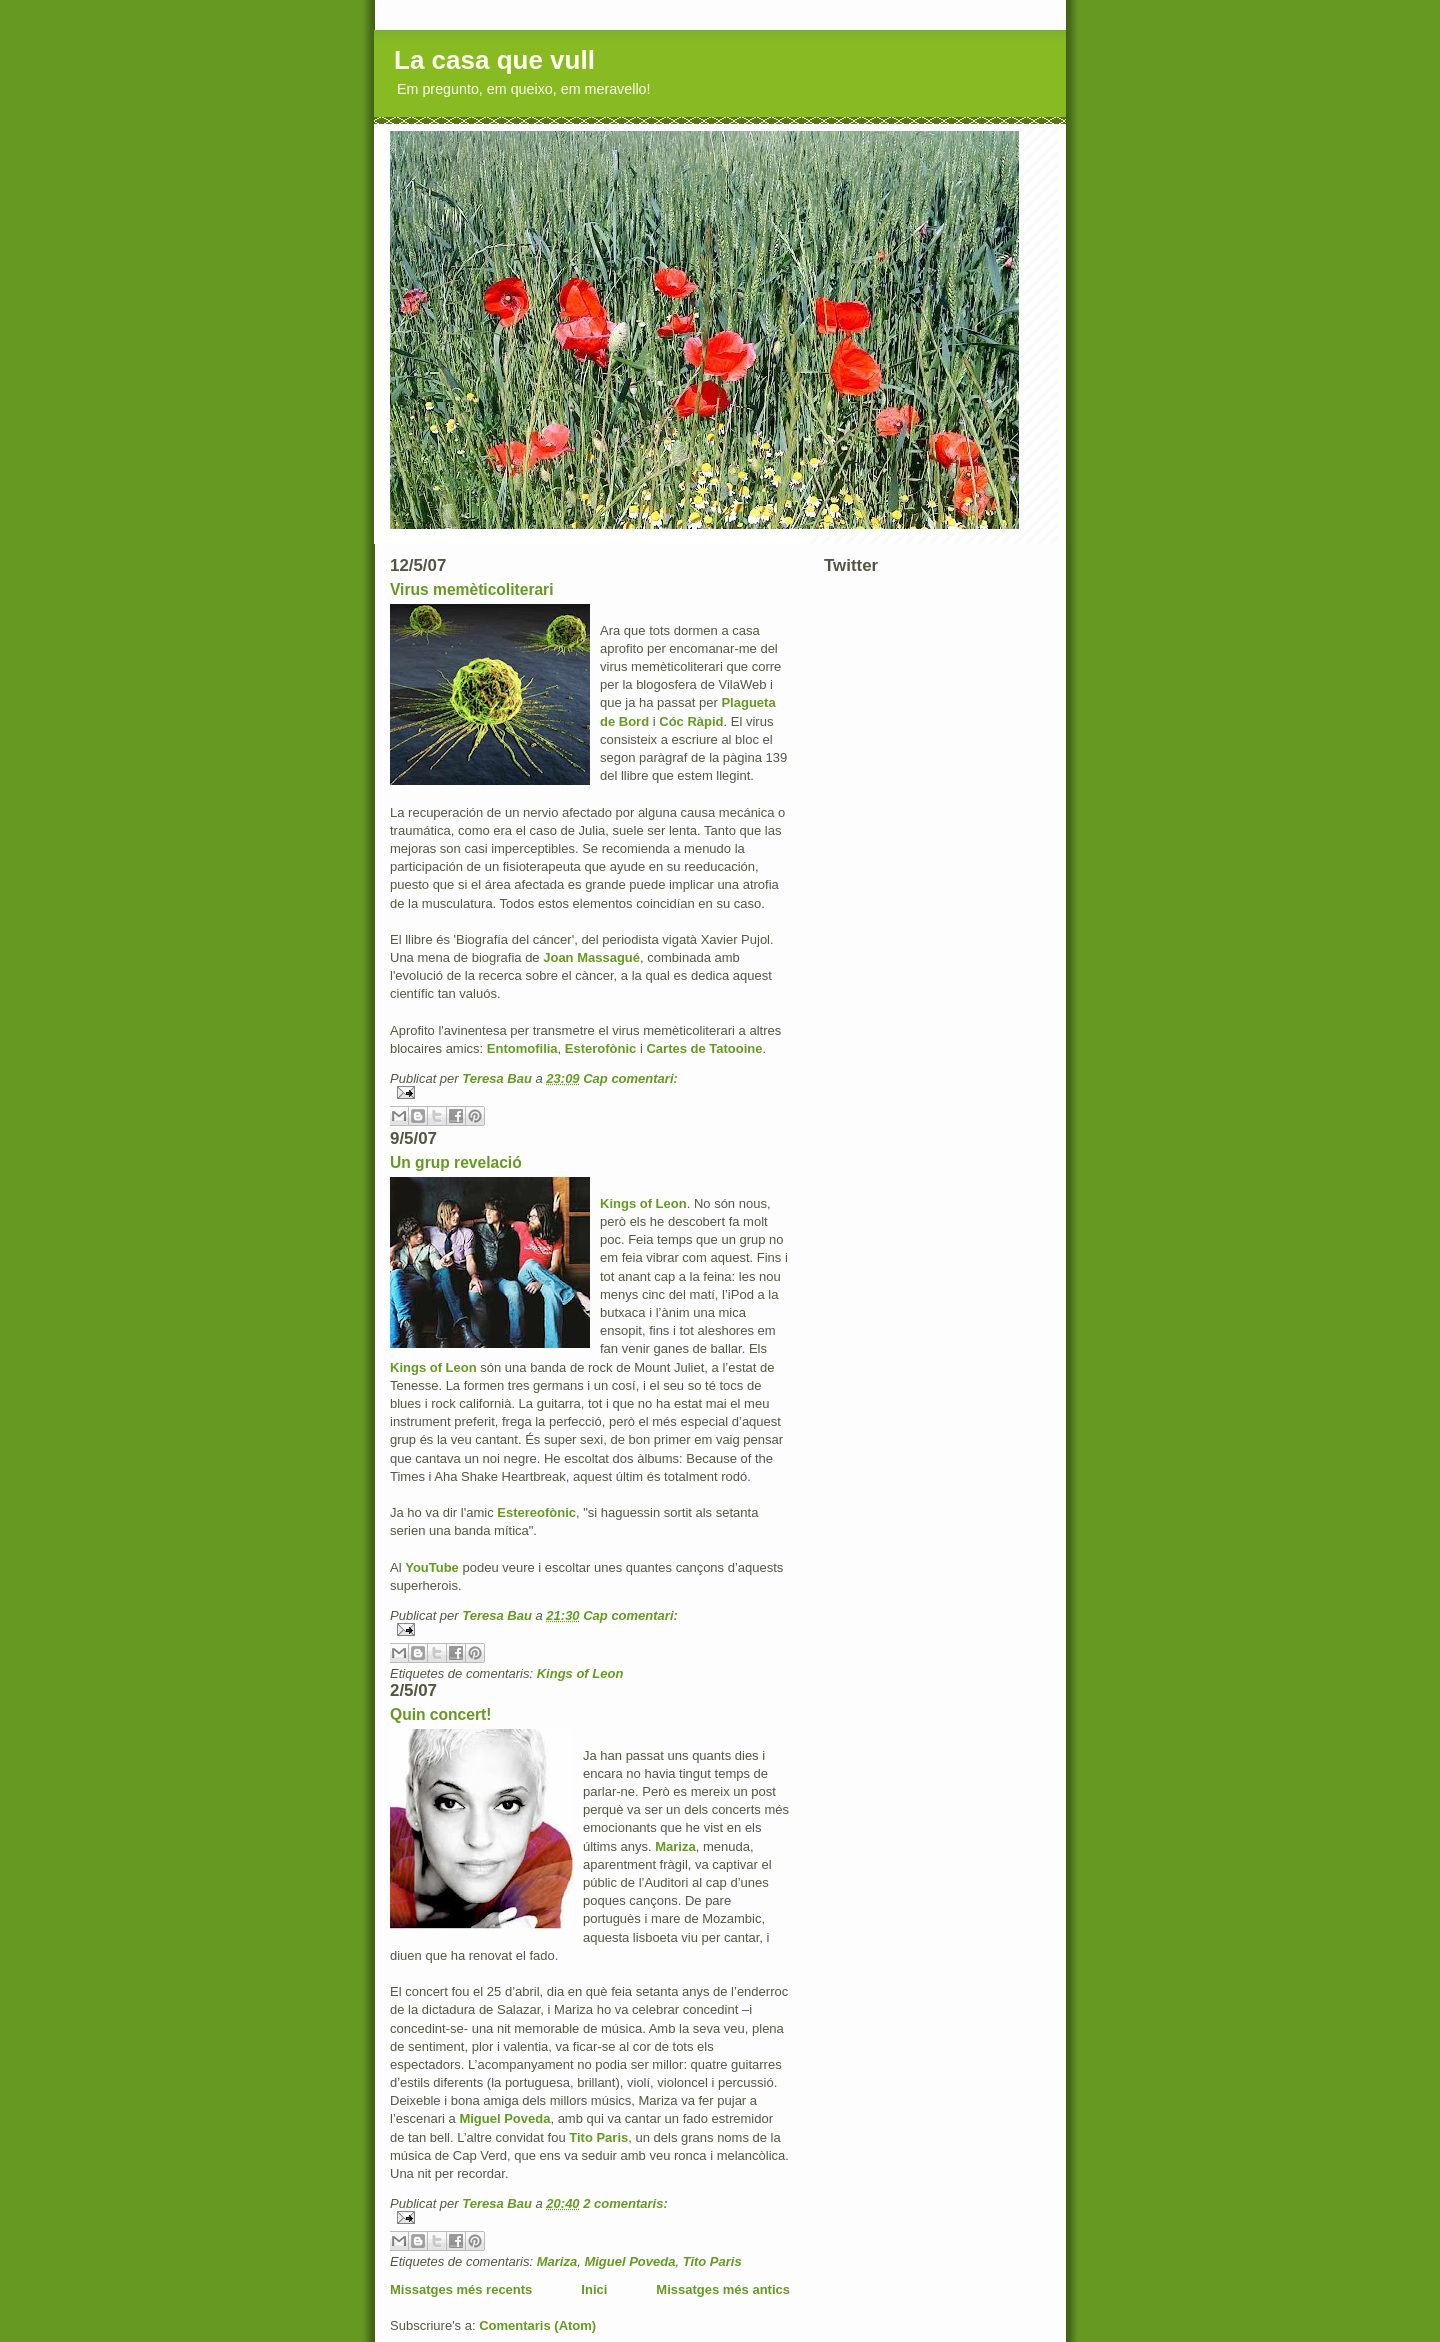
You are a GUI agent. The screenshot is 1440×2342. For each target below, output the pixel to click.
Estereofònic (536, 1512)
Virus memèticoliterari (472, 589)
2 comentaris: (625, 2203)
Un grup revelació (456, 1162)
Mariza (675, 1846)
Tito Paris (598, 2137)
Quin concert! (440, 1714)
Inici (594, 2289)
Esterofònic (601, 1048)
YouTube (432, 1567)
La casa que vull (494, 60)
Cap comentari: (630, 1078)
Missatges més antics (723, 2289)
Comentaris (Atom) (537, 2325)
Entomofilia (522, 1048)
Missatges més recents (461, 2289)
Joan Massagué (591, 957)
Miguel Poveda (504, 2118)
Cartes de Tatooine (704, 1048)
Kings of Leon (643, 1203)
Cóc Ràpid (691, 721)
